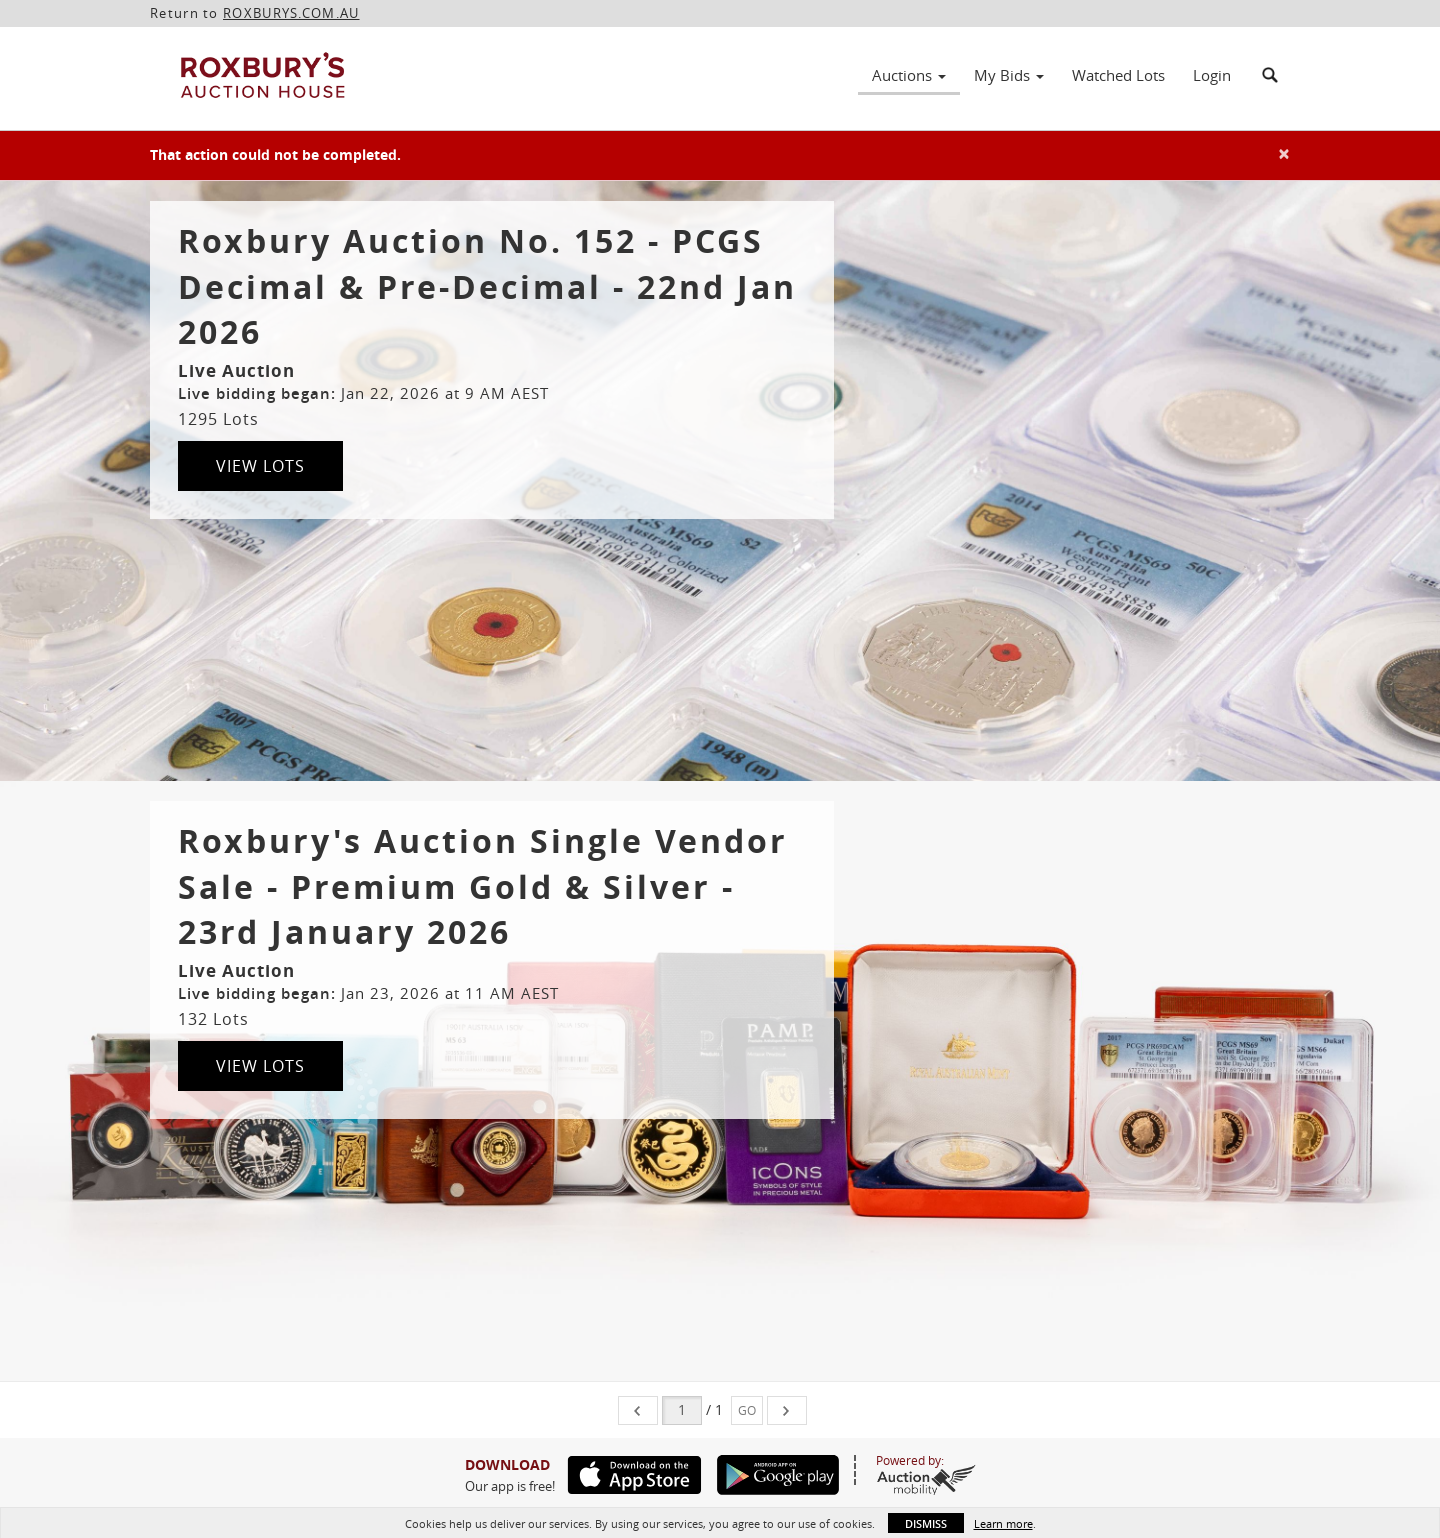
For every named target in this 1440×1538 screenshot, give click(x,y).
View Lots (260, 466)
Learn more (1003, 1523)
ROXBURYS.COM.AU (291, 13)
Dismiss (926, 1523)
